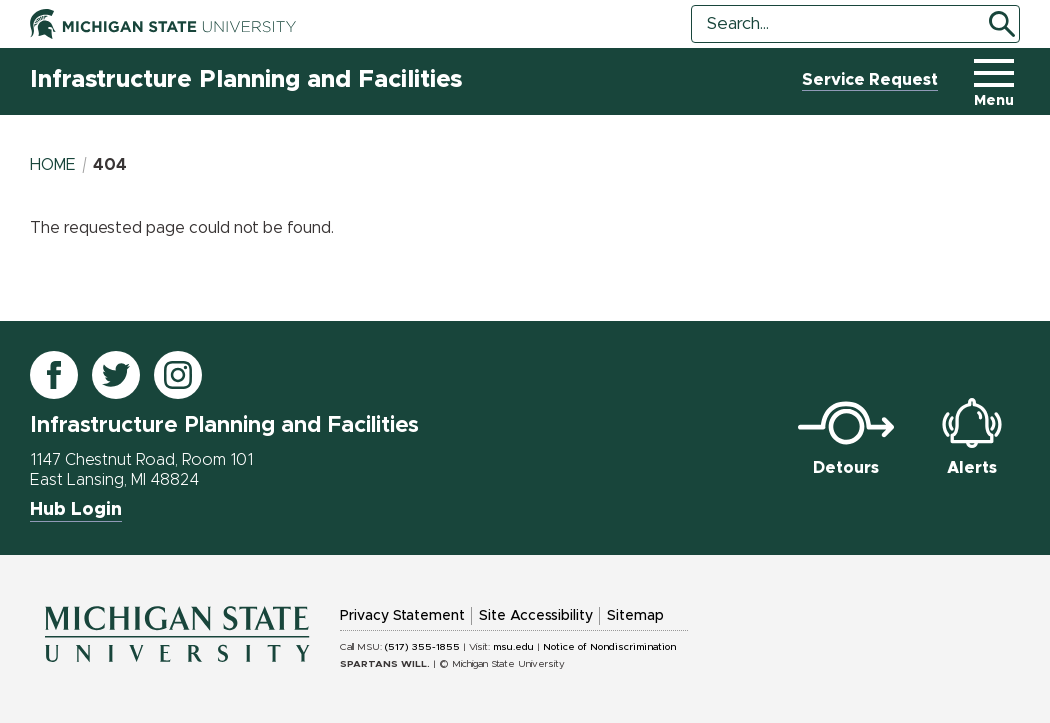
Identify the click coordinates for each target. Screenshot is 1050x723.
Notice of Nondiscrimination (609, 647)
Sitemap (635, 616)
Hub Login (76, 510)
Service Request (870, 80)
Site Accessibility (536, 616)
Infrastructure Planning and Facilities (246, 80)
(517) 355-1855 (422, 647)
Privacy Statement (402, 616)
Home (53, 165)
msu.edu (513, 647)
